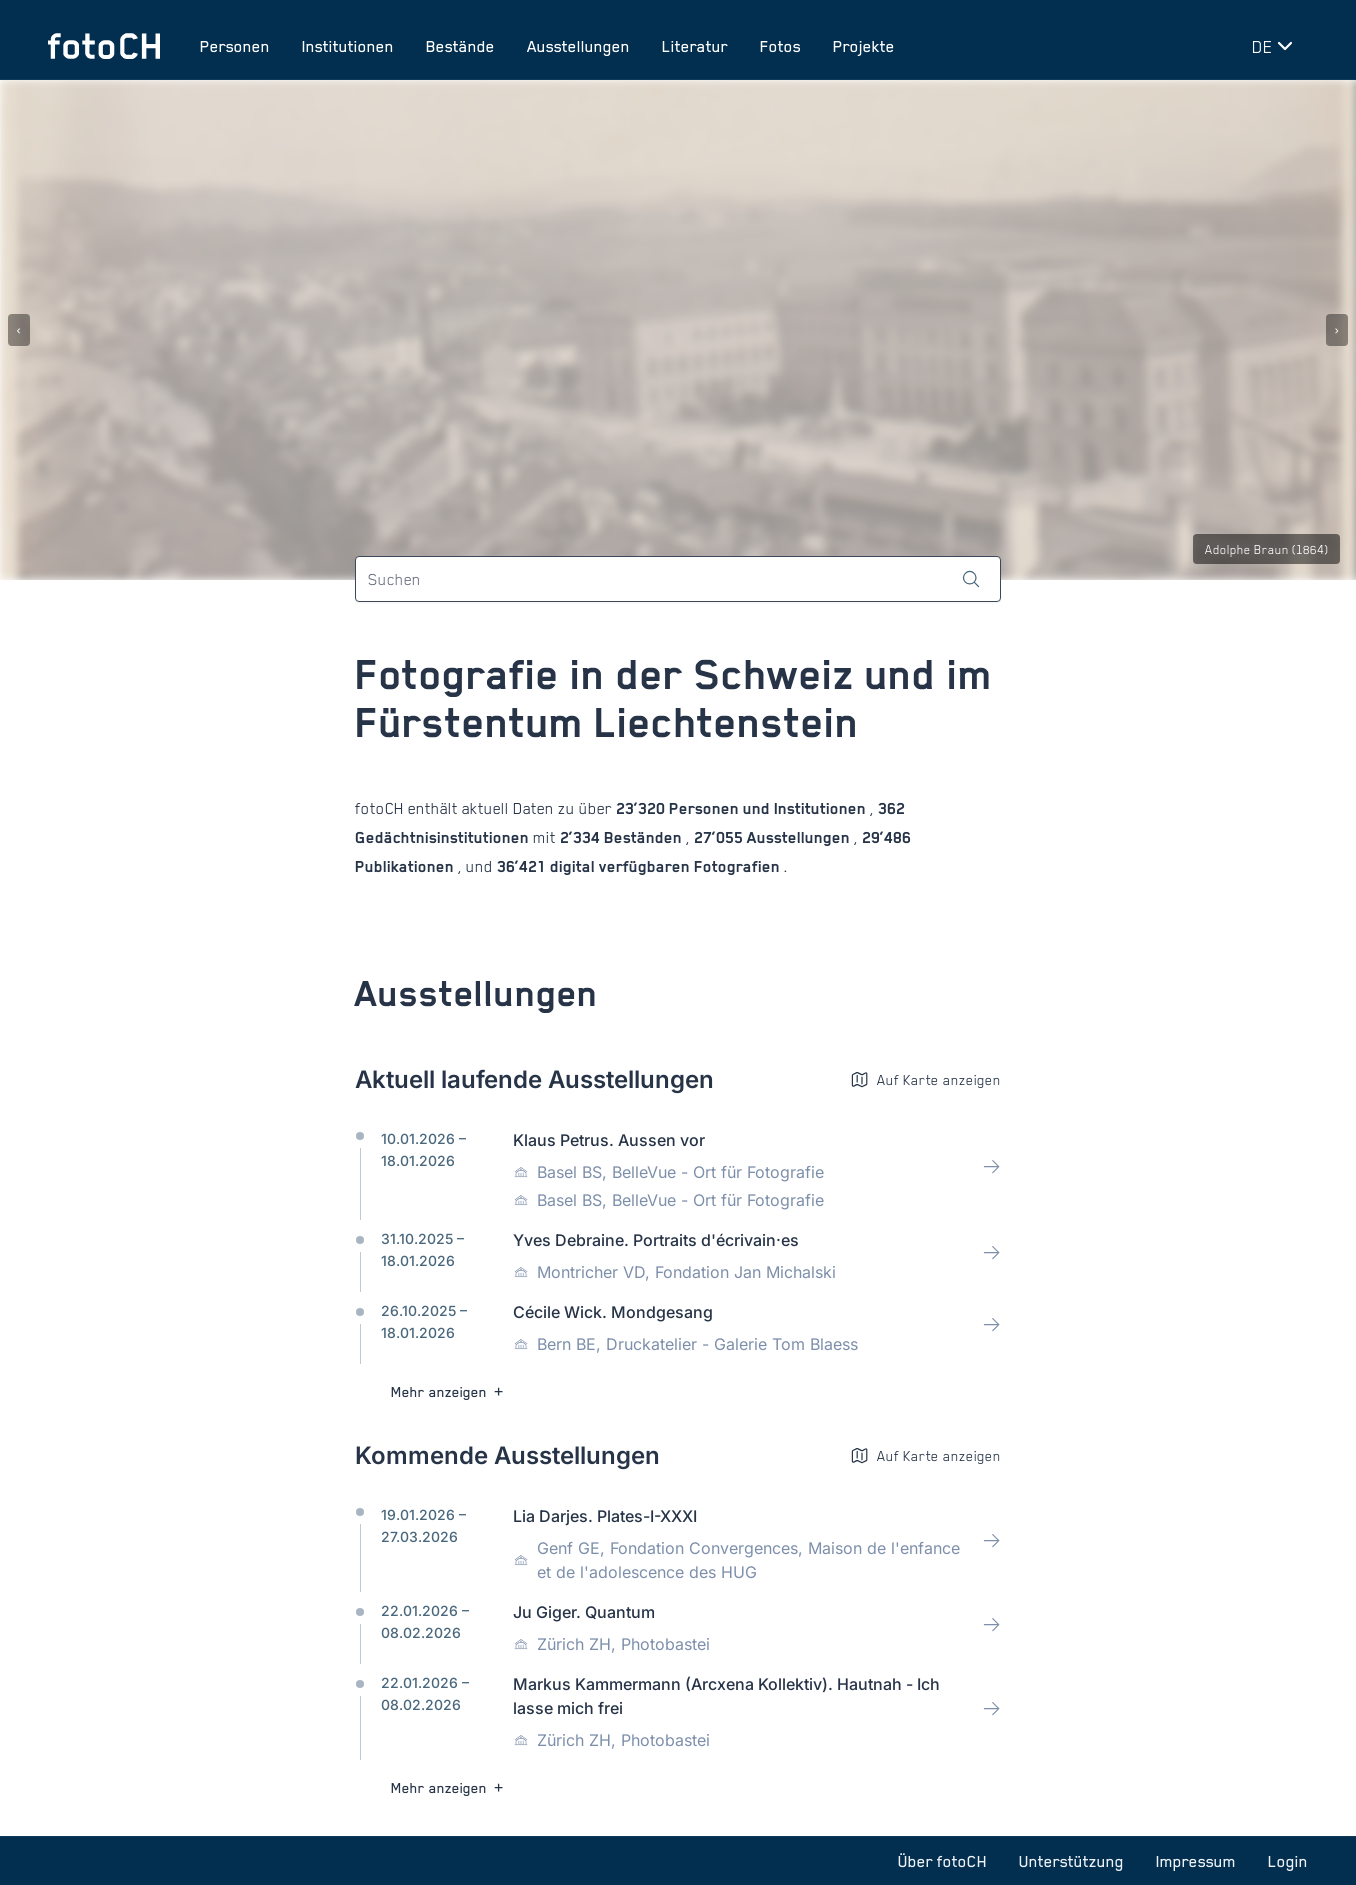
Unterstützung (1071, 1861)
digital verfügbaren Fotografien (665, 866)
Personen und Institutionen (767, 808)
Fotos (780, 46)
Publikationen (406, 866)
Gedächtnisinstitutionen (444, 837)
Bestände (460, 46)
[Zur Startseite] (104, 46)
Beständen (643, 837)
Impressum (1196, 1861)
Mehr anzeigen (449, 1391)
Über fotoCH (942, 1861)
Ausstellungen (578, 46)
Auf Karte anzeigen (925, 1079)
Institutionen (348, 46)
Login (1288, 1861)
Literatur (695, 46)
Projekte (864, 46)
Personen (235, 46)
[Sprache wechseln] (1276, 46)
